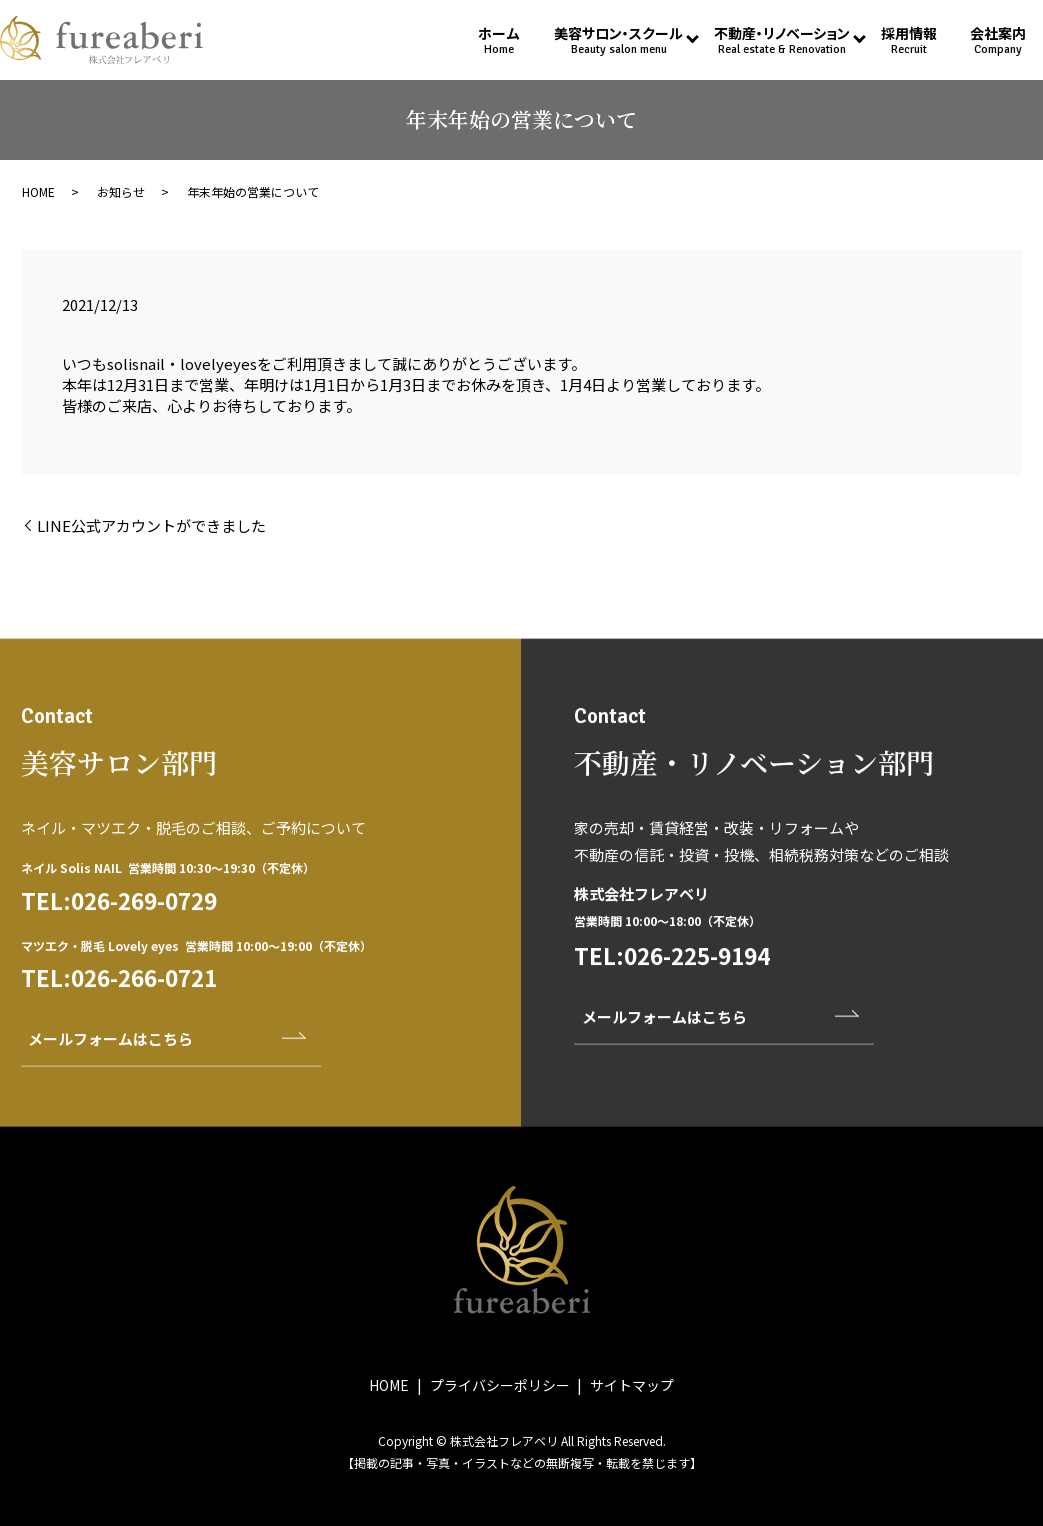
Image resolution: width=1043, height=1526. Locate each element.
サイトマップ (632, 1385)
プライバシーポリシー (500, 1385)
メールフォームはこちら (110, 1084)
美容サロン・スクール (618, 40)
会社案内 (998, 40)
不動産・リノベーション (782, 40)
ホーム (499, 40)
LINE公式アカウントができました (151, 525)
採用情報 (909, 40)
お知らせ (121, 191)
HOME (38, 191)
